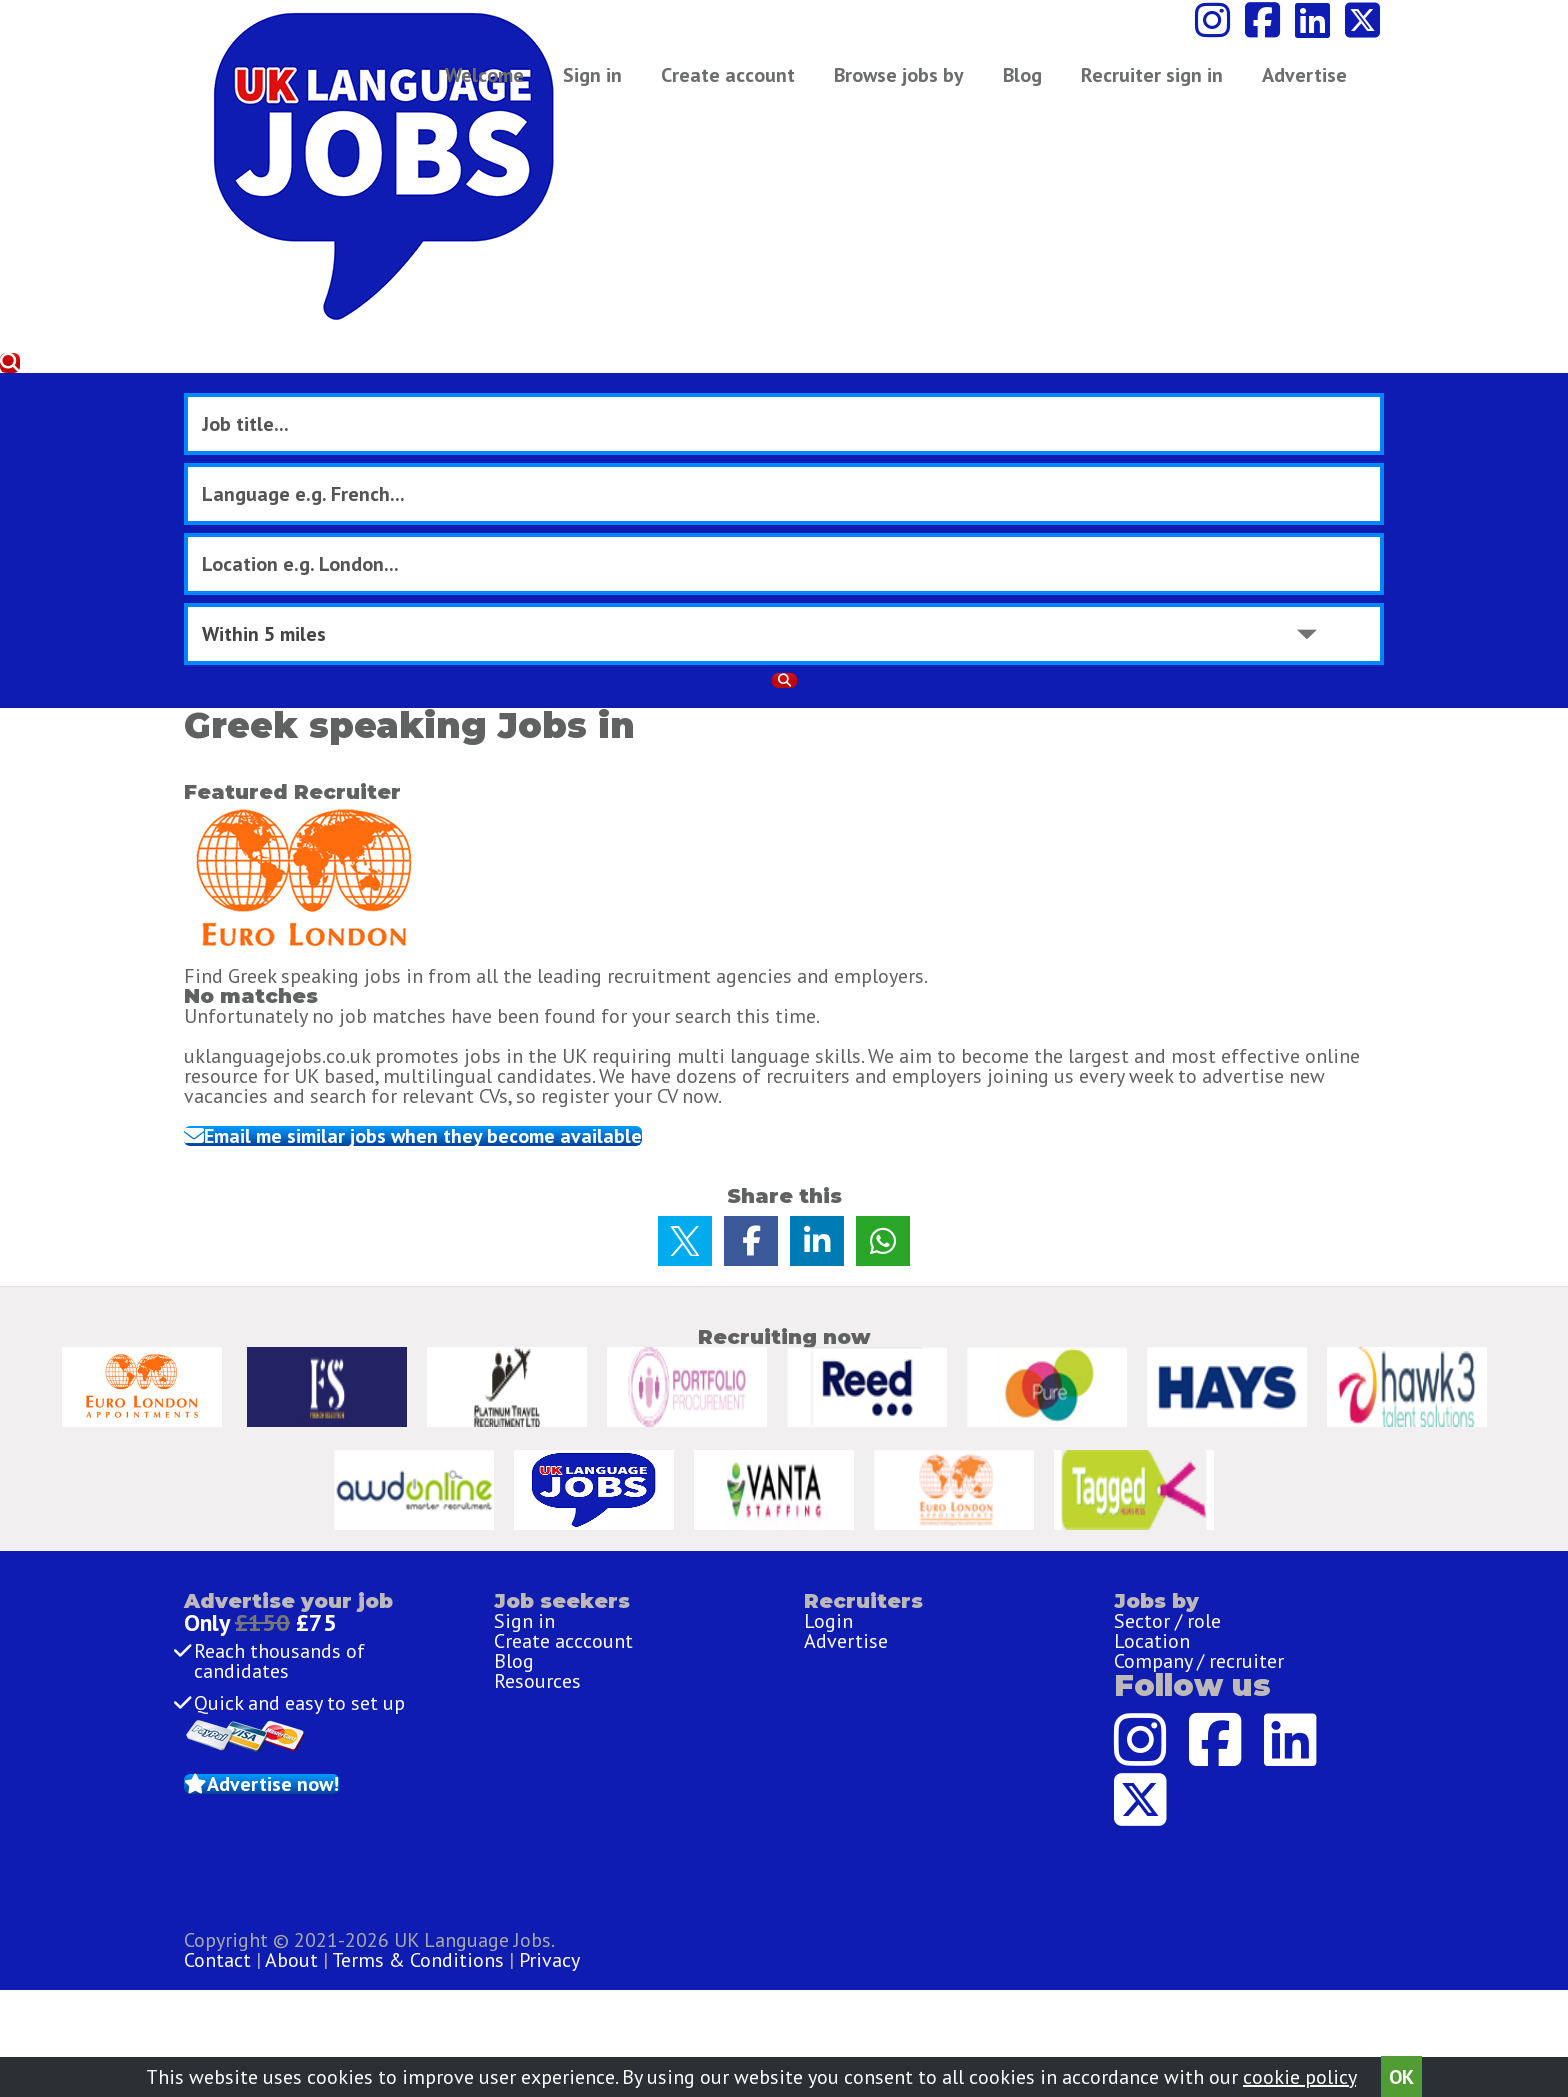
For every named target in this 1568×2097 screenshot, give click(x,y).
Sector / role (1167, 1535)
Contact (622, 1979)
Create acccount (563, 1570)
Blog (1032, 85)
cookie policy (1299, 2069)
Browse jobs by (909, 85)
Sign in (602, 85)
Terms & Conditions (820, 1979)
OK (1401, 2069)
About (693, 1979)
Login (828, 1535)
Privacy (951, 1979)
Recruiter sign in (1276, 85)
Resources (537, 1640)
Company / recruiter (1199, 1605)
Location (1152, 1570)
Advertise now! (336, 1771)
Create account (738, 85)
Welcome (494, 85)
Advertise (1128, 85)
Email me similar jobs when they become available (491, 772)
